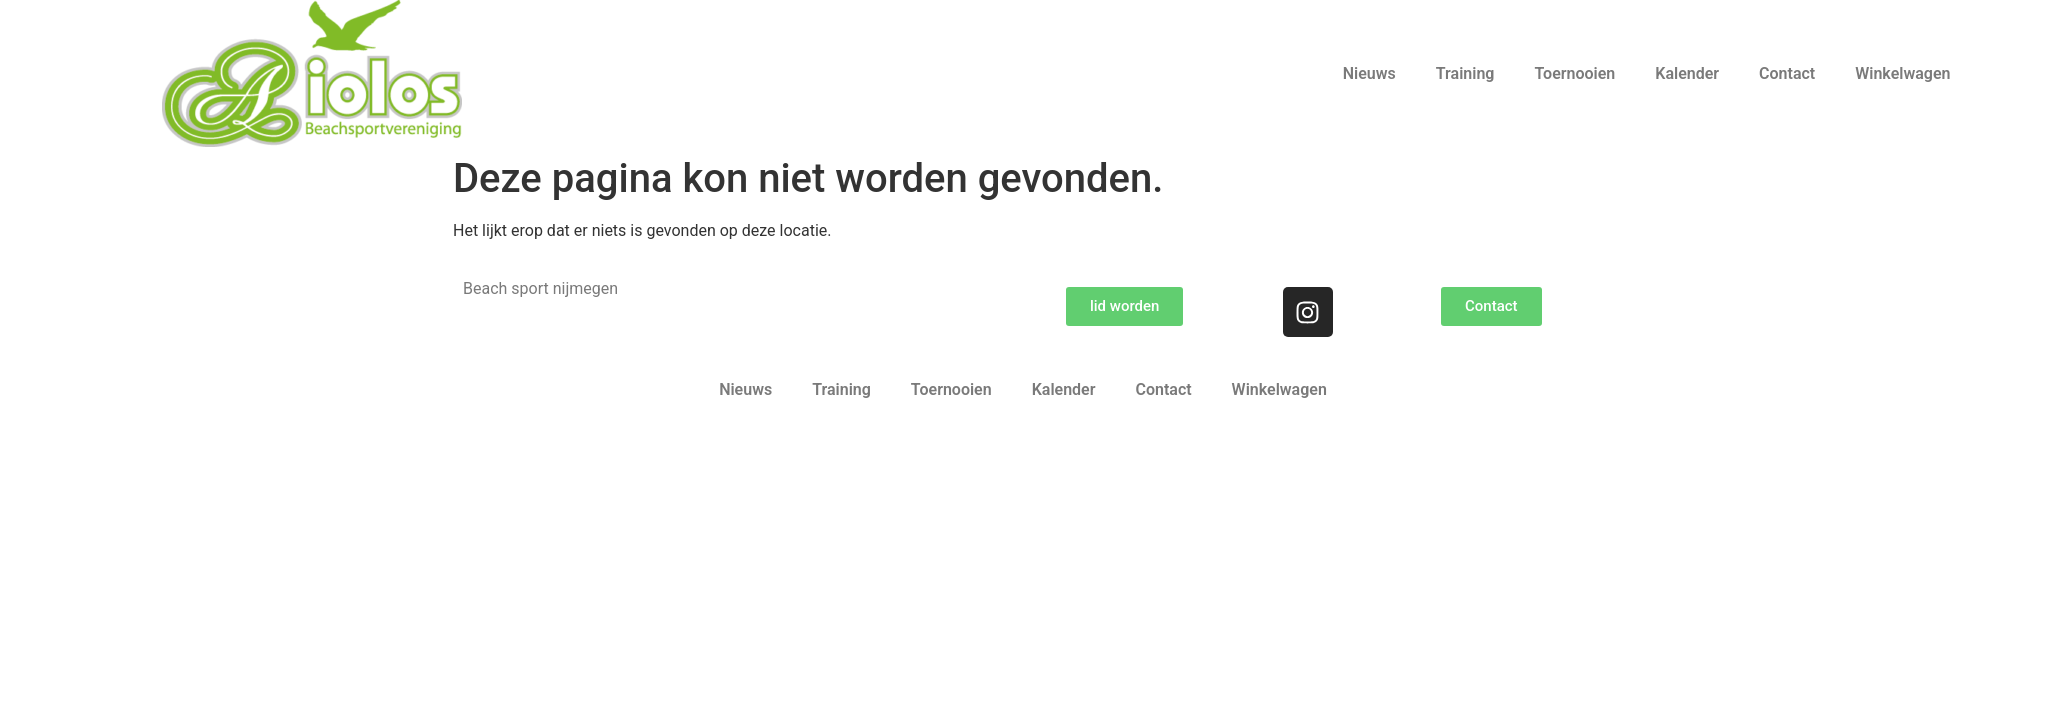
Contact (1787, 73)
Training (1465, 73)
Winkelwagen (1902, 73)
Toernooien (1574, 73)
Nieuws (1369, 73)
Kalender (1687, 73)
